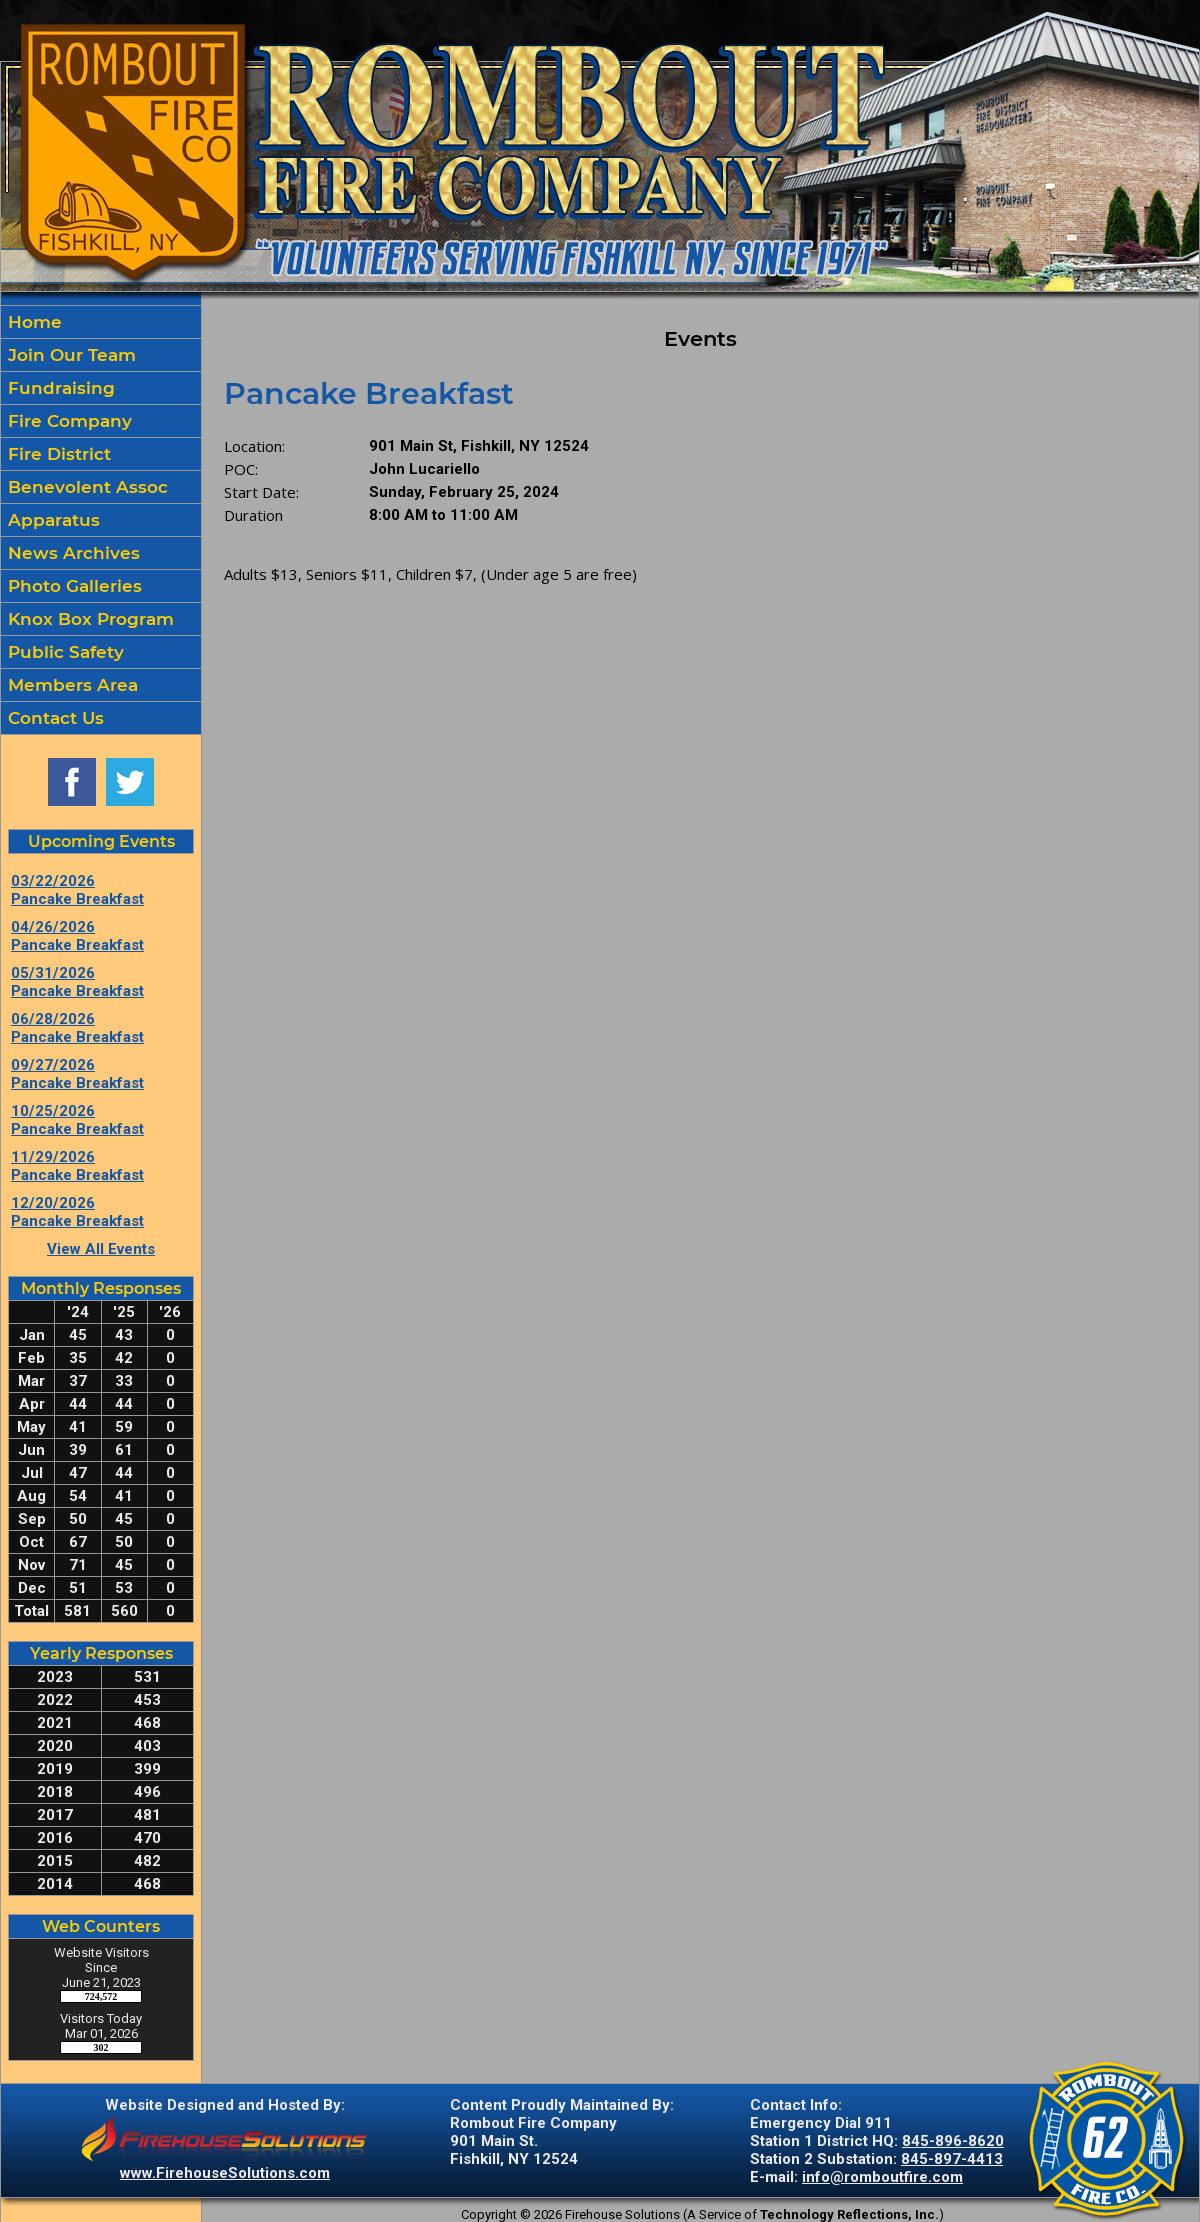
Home (32, 322)
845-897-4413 (952, 2159)
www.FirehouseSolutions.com (225, 2173)
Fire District (57, 454)
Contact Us (53, 718)
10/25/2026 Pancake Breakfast (77, 1120)
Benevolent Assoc (85, 487)
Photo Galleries (72, 586)
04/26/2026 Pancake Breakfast (77, 936)
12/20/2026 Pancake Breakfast (77, 1212)
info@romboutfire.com (882, 2177)
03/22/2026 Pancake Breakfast (77, 890)
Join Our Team (69, 355)
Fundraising (59, 388)
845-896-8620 (953, 2141)
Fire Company (67, 421)
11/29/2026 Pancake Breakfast (77, 1166)
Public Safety (63, 652)
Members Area (70, 685)
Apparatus (51, 520)
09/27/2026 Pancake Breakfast (77, 1074)
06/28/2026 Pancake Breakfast (77, 1028)
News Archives (71, 553)
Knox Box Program (88, 619)
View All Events (101, 1249)
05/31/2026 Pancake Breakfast (77, 982)
